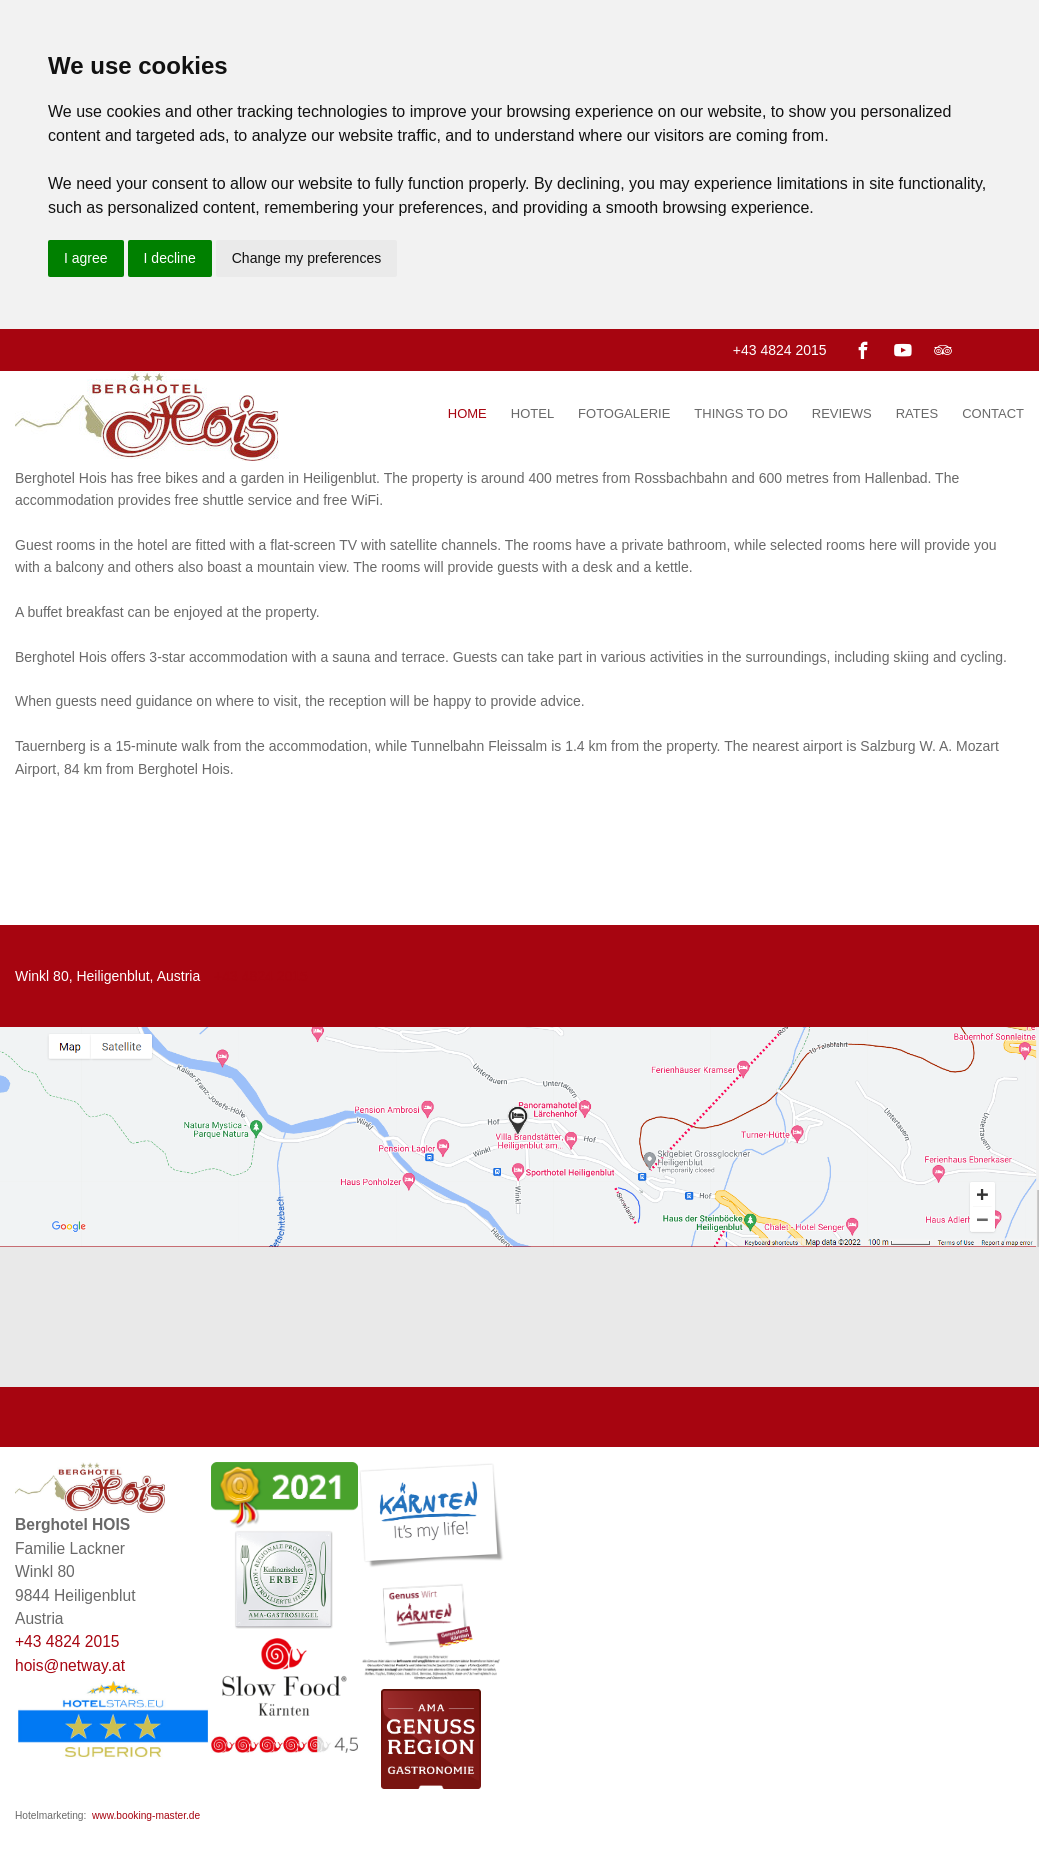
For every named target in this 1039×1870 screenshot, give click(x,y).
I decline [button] (170, 258)
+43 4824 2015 (780, 350)
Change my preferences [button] (306, 258)
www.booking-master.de (146, 1815)
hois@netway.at (70, 1665)
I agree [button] (86, 258)
